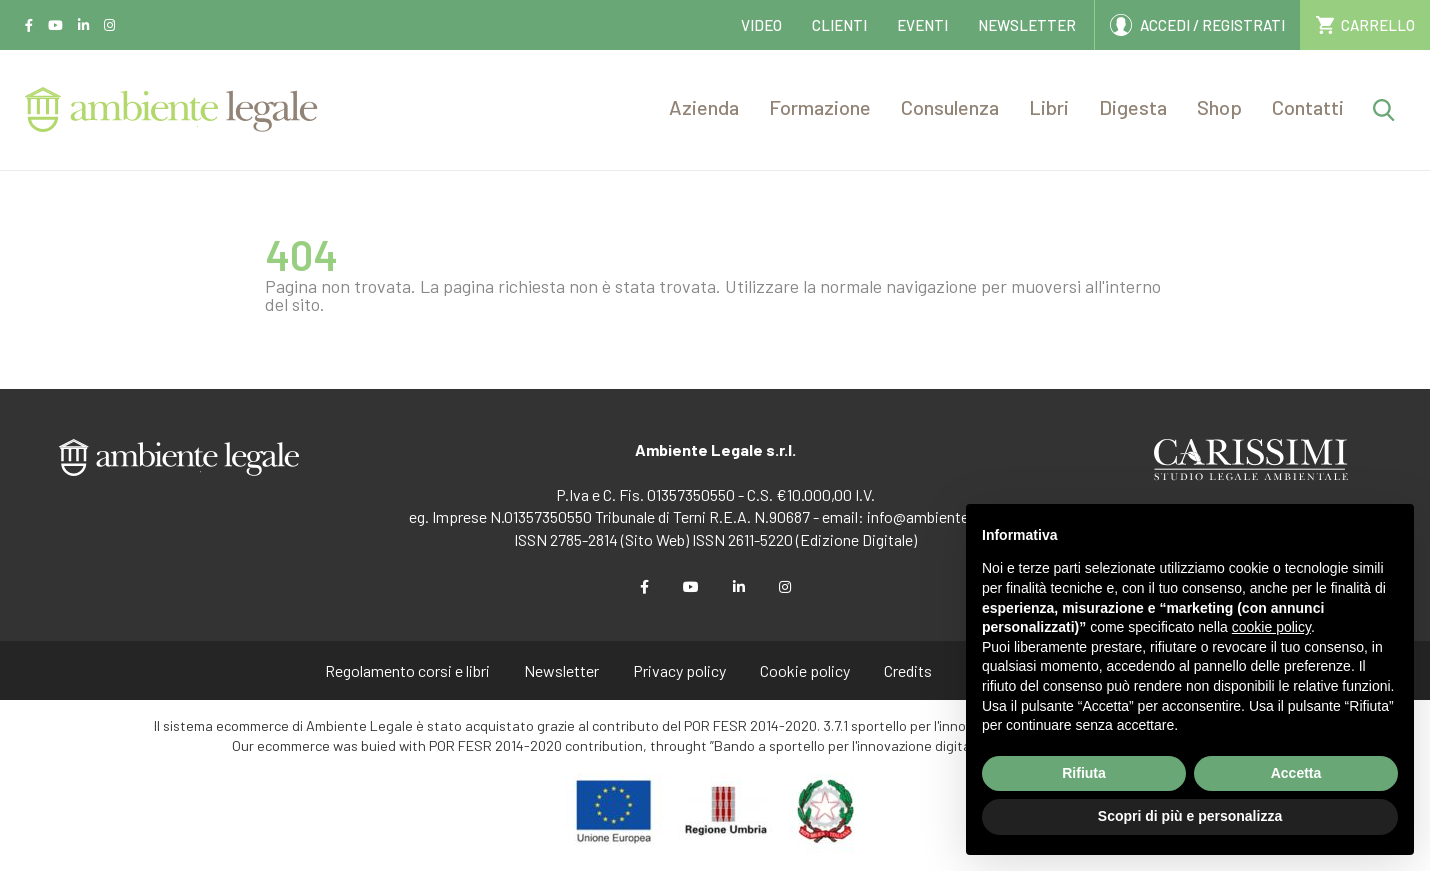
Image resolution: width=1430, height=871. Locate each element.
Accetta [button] (1296, 773)
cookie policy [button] (1271, 627)
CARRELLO (1378, 25)
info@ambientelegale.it (944, 516)
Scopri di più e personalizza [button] (1190, 816)
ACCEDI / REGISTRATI (1212, 25)
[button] (704, 110)
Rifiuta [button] (1084, 773)
